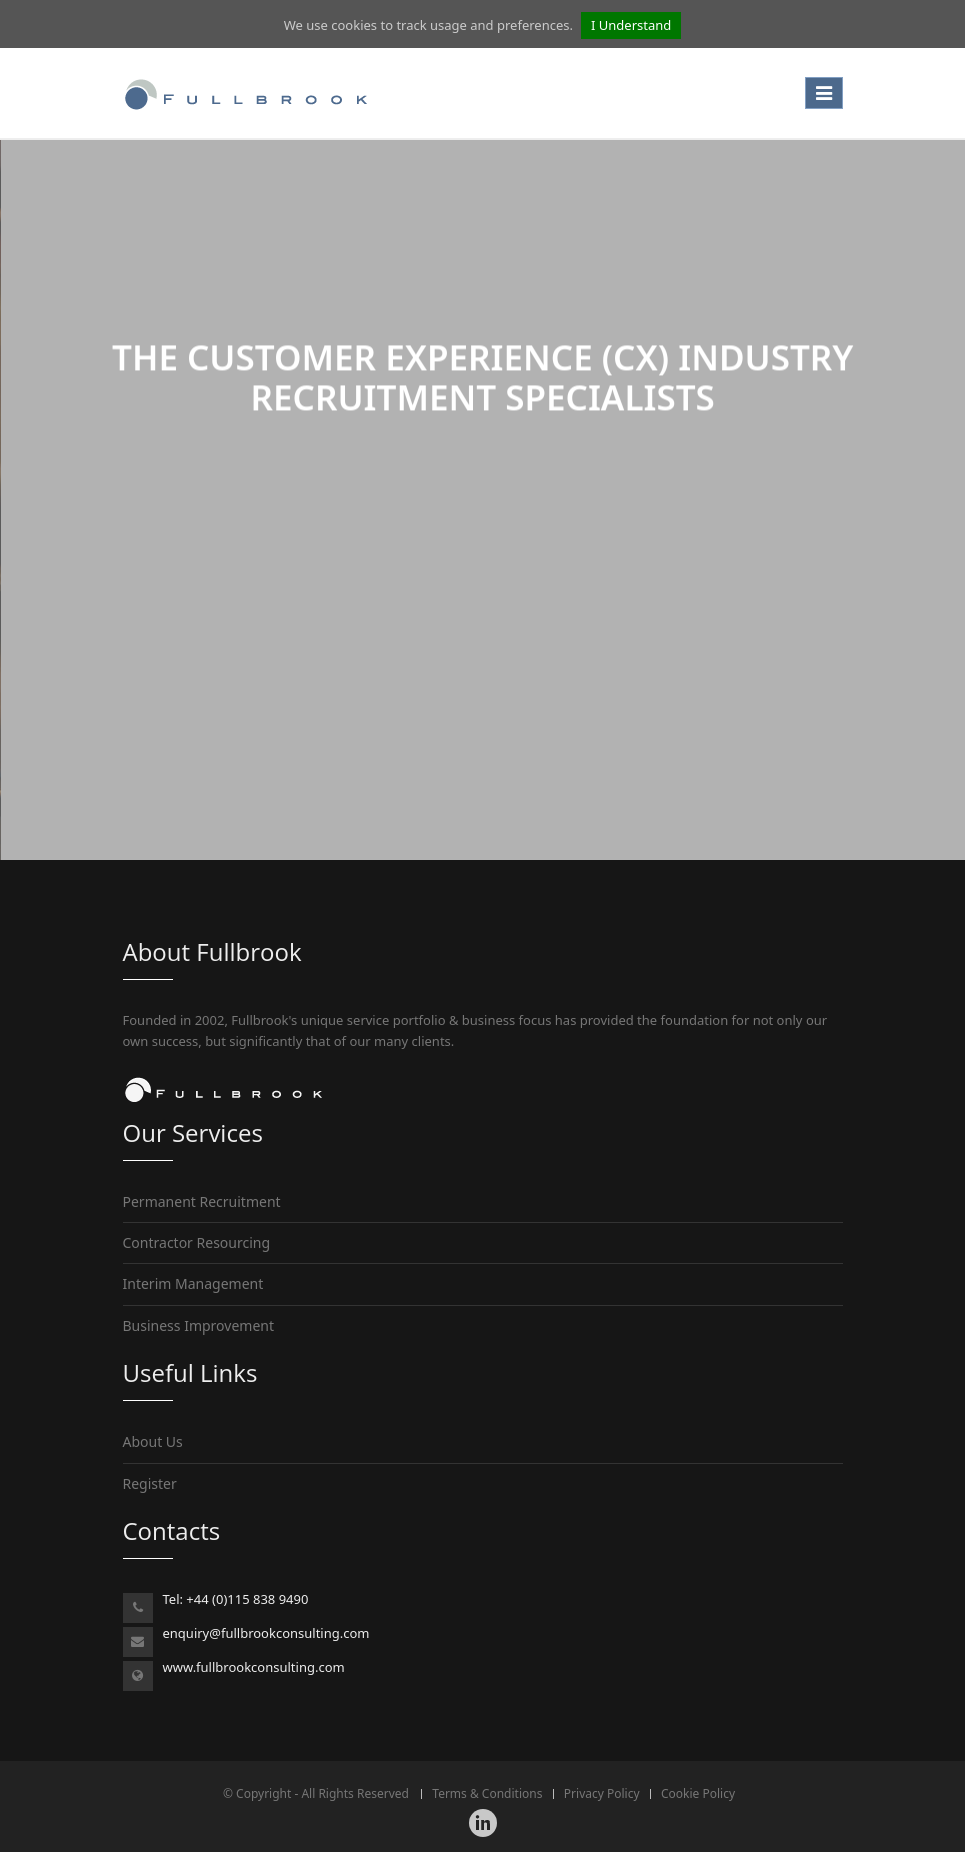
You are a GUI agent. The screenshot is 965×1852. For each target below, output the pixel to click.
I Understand (631, 25)
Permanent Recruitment (202, 1201)
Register (150, 1483)
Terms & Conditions (487, 1793)
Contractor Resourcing (197, 1242)
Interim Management (193, 1283)
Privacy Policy (602, 1793)
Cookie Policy (698, 1793)
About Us (153, 1441)
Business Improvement (199, 1325)
